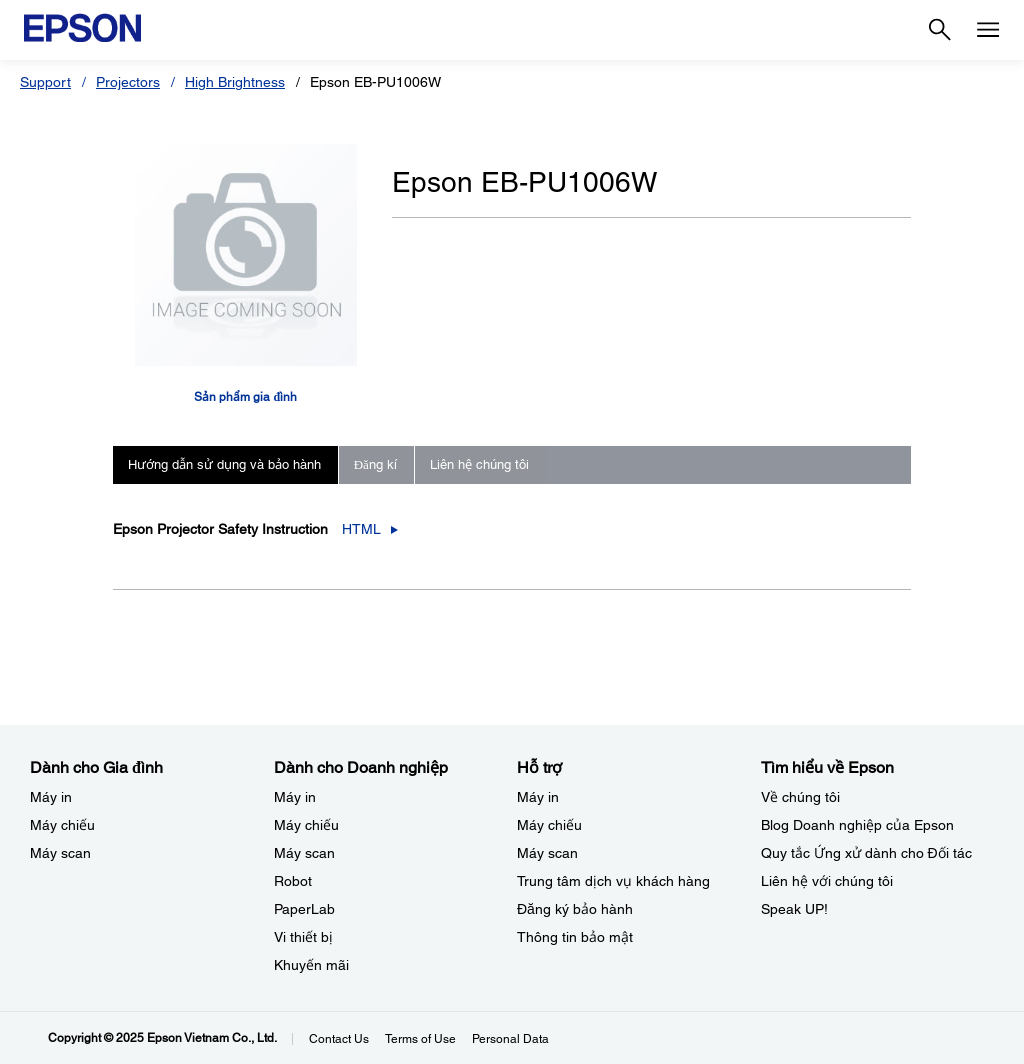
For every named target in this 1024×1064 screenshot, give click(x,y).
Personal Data (510, 1039)
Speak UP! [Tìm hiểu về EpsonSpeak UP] (794, 909)
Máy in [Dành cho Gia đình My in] (51, 797)
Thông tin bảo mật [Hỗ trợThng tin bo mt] (575, 937)
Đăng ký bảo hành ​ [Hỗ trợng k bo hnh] (577, 909)
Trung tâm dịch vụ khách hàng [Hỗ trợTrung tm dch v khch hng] (613, 881)
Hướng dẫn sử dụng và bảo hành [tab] (224, 464)
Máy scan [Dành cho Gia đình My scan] (60, 853)
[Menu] (988, 30)
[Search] (940, 30)
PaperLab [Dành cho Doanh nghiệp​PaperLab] (304, 909)
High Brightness (235, 82)
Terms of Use (420, 1039)
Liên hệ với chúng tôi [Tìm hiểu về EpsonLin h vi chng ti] (827, 881)
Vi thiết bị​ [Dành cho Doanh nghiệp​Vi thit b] (303, 937)
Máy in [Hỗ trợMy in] (538, 797)
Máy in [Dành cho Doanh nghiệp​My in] (295, 797)
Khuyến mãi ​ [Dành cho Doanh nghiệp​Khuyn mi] (313, 965)
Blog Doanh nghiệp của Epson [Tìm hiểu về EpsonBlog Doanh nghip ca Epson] (857, 825)
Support (45, 82)
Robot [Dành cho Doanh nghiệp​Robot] (293, 881)
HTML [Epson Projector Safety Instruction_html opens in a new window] (361, 529)
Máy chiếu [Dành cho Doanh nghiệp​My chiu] (306, 825)
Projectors (128, 82)
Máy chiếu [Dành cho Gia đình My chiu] (62, 825)
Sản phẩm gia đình (245, 397)
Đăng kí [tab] (375, 464)
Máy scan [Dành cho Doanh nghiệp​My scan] (304, 853)
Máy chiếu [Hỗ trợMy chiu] (549, 825)
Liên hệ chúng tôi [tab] (479, 464)
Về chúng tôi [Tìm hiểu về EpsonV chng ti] (800, 797)
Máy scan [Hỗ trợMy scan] (547, 853)
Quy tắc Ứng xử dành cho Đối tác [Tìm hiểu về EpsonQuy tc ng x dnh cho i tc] (866, 853)
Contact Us (339, 1039)
